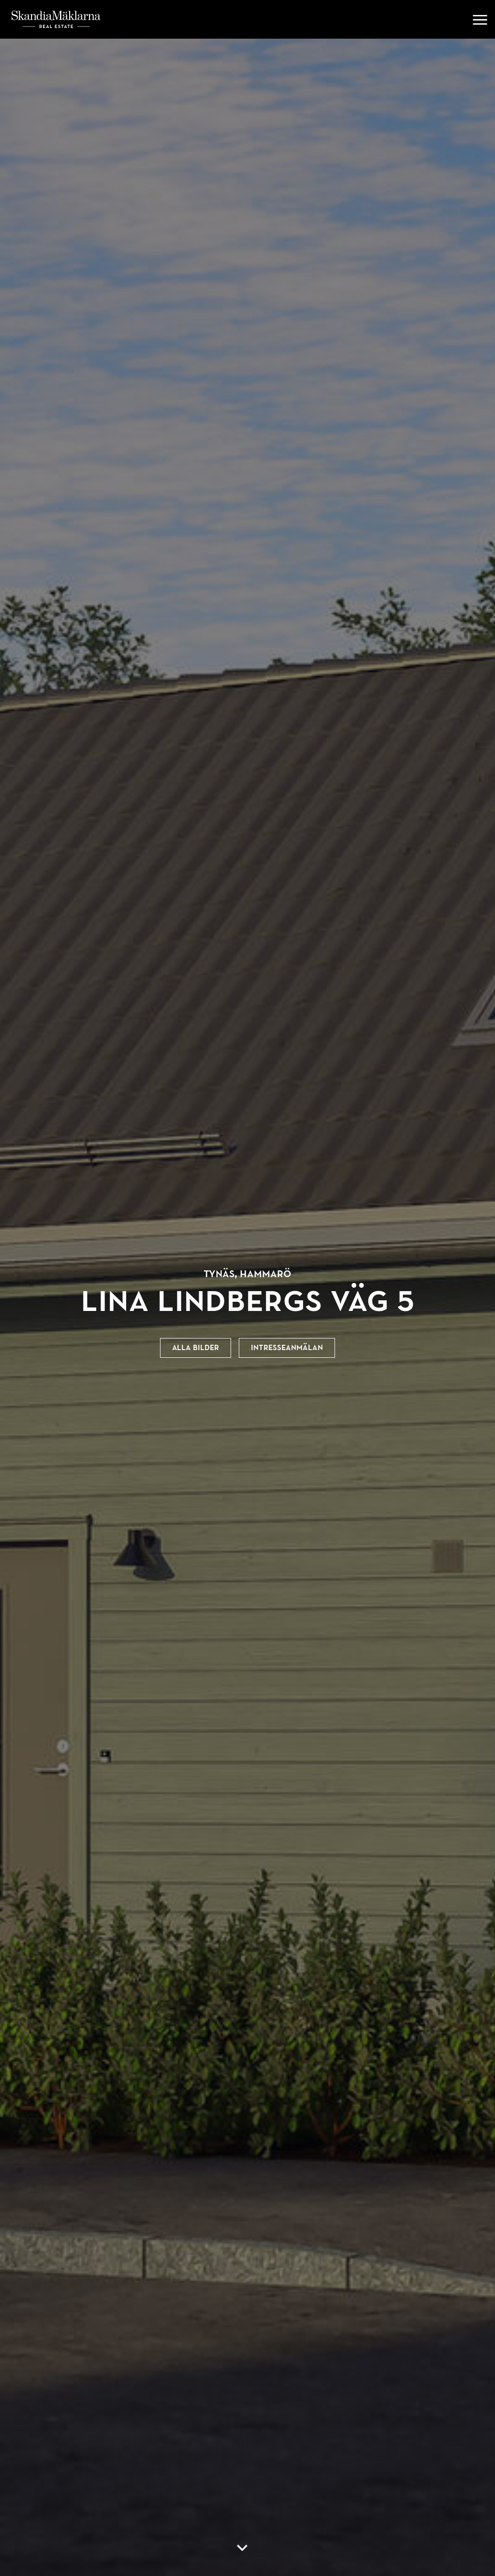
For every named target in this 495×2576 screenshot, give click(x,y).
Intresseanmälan (287, 1347)
